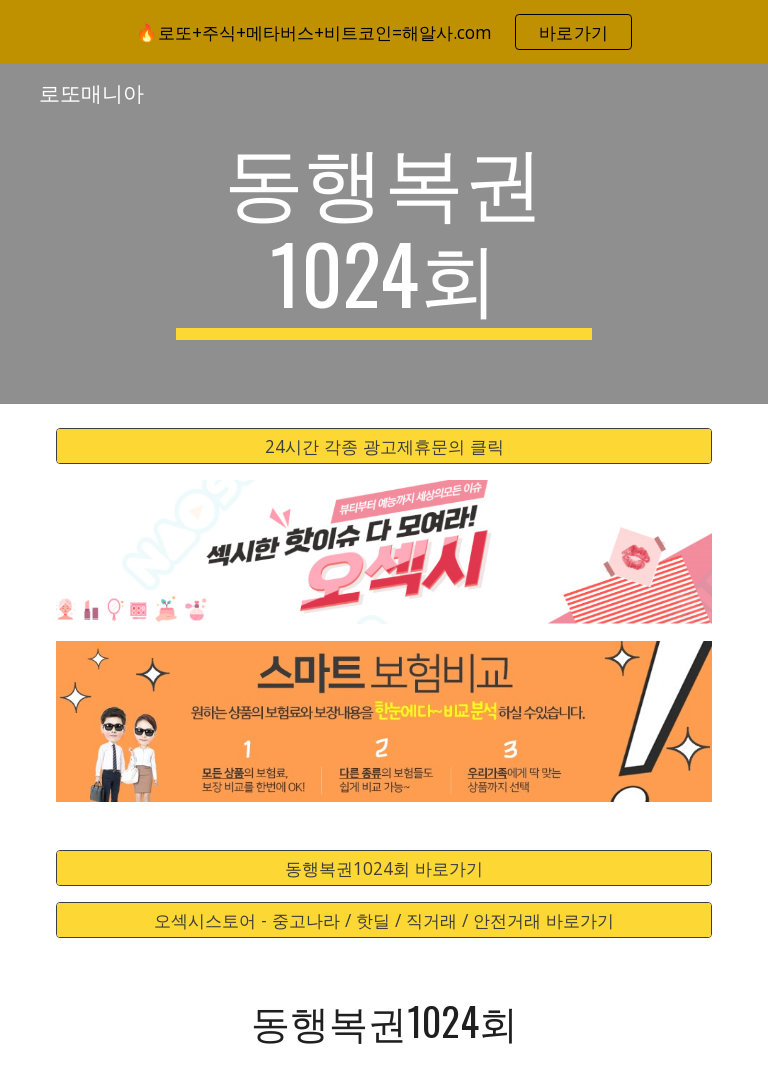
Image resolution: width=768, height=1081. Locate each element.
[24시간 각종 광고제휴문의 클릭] (383, 446)
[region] (384, 32)
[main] (383, 234)
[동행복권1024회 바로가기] (383, 868)
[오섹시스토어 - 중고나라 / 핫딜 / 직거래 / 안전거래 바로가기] (383, 920)
